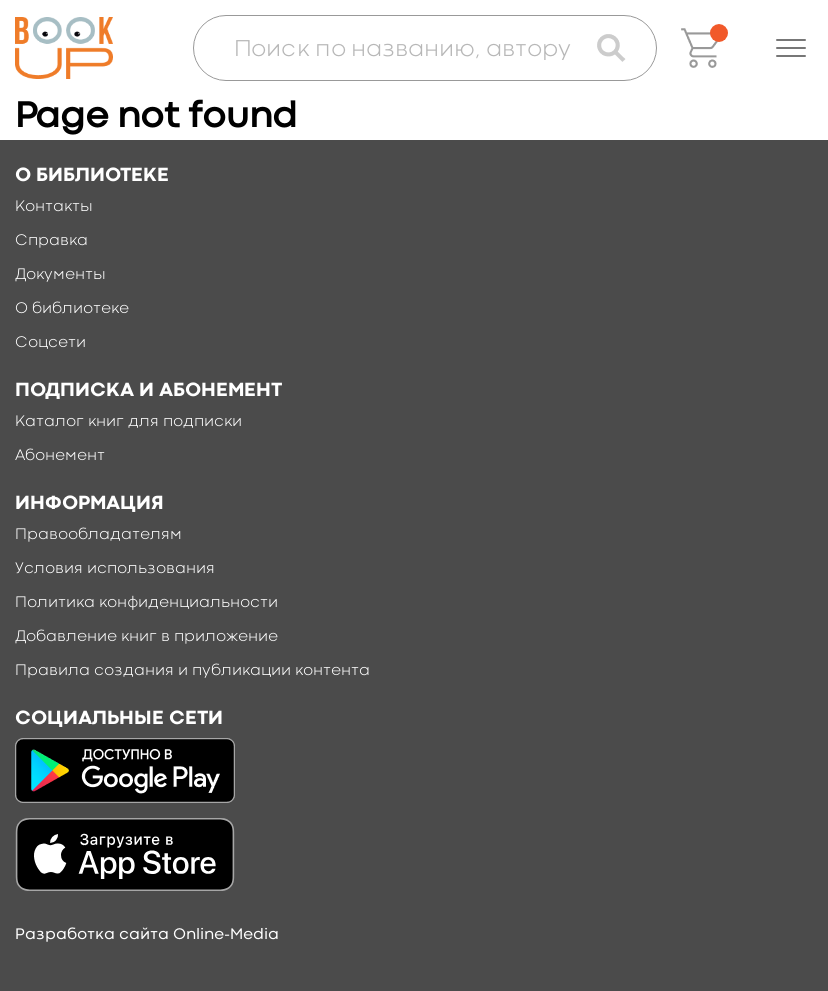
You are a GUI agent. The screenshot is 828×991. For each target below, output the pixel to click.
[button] (791, 48)
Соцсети (50, 343)
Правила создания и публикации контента (192, 671)
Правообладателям (98, 535)
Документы (60, 275)
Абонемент (60, 456)
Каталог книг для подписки (128, 422)
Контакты (54, 207)
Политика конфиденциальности (146, 603)
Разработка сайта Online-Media (147, 935)
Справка (51, 241)
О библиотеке (72, 309)
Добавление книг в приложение (146, 637)
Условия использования (115, 569)
